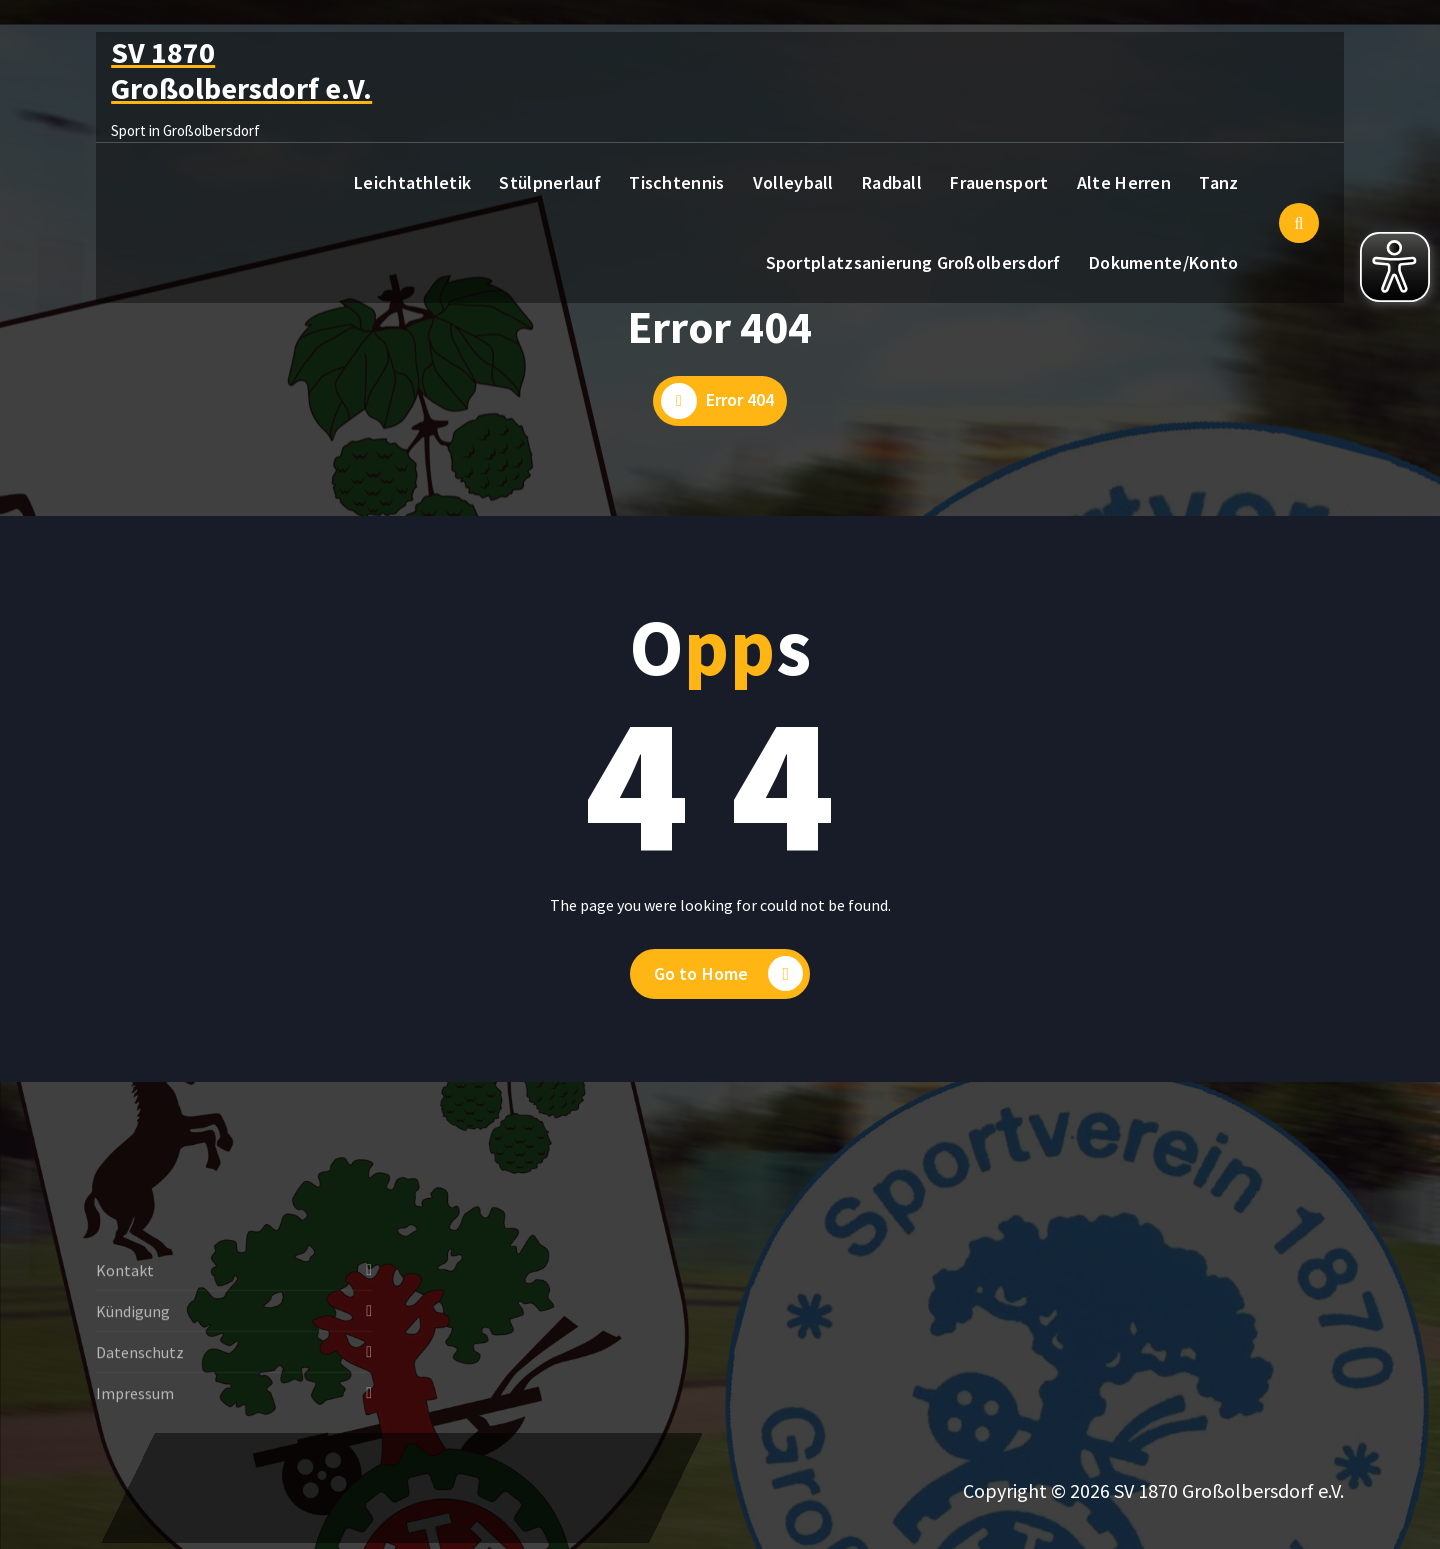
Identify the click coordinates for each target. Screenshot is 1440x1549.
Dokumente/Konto (1164, 262)
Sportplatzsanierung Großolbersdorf (913, 262)
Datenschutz (140, 1407)
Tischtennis (676, 182)
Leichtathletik (412, 182)
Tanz (1218, 182)
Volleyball (793, 182)
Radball (892, 182)
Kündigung (133, 1366)
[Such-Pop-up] (1299, 223)
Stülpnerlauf (550, 182)
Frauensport (999, 182)
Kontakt (125, 1325)
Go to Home (729, 974)
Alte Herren (1124, 182)
